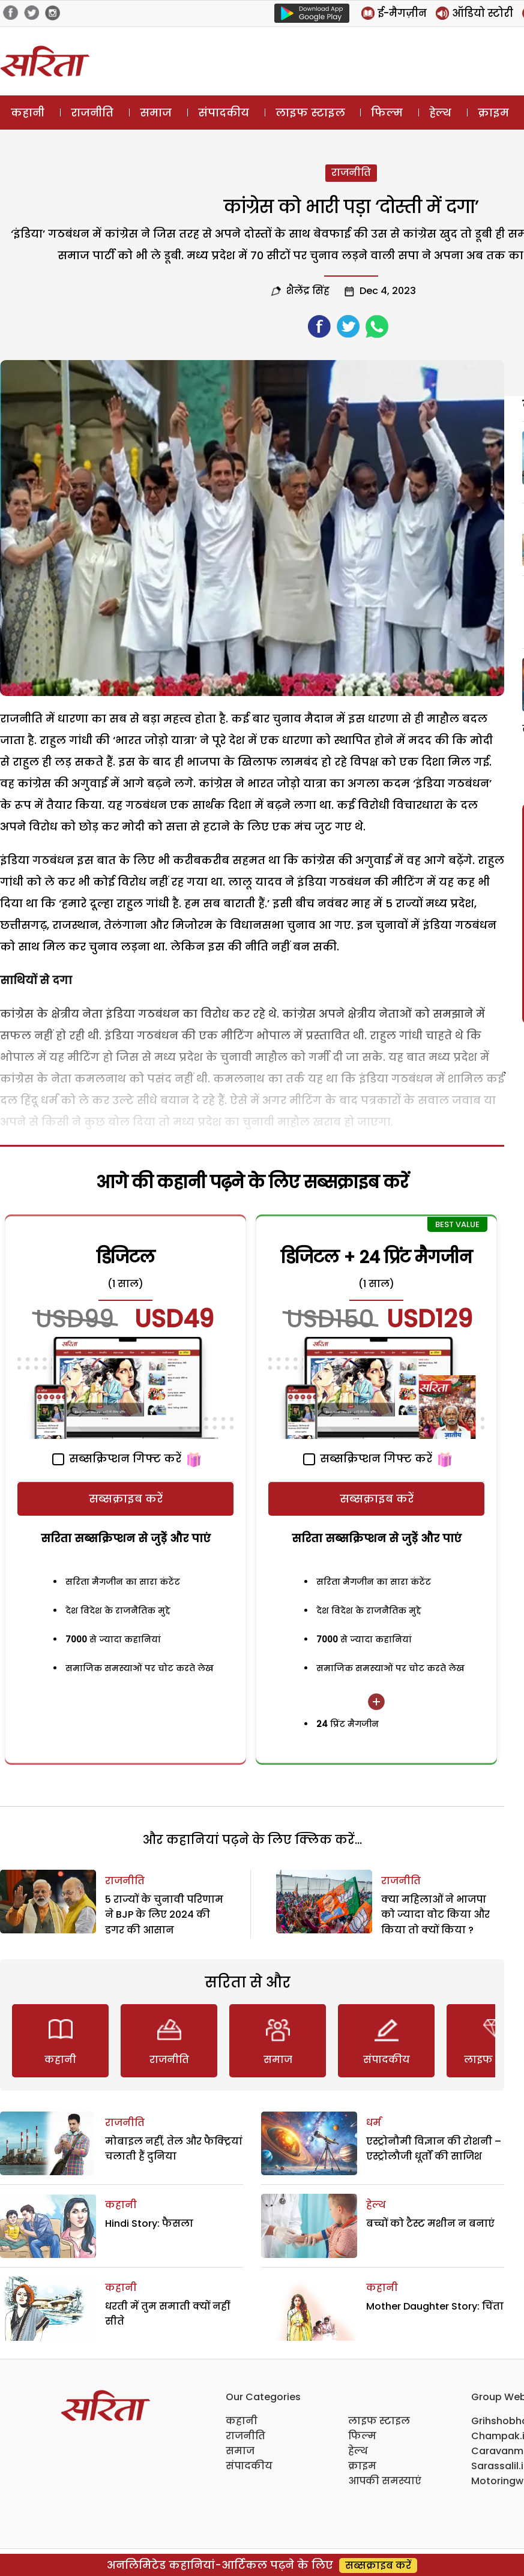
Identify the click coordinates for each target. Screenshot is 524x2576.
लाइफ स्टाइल (310, 112)
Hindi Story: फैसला (149, 2223)
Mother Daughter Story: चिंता (435, 2306)
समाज (156, 112)
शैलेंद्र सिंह (308, 291)
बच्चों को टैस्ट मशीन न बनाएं (430, 2223)
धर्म (373, 2123)
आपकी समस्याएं (384, 2481)
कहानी (27, 112)
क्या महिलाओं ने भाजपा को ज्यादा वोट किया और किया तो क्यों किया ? (435, 1915)
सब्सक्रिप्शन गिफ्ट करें (116, 1458)
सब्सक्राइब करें (126, 1498)
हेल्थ (440, 112)
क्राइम (493, 112)
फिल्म (387, 112)
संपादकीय (223, 112)
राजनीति (92, 112)
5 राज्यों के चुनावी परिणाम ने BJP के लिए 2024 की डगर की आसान (164, 1915)
